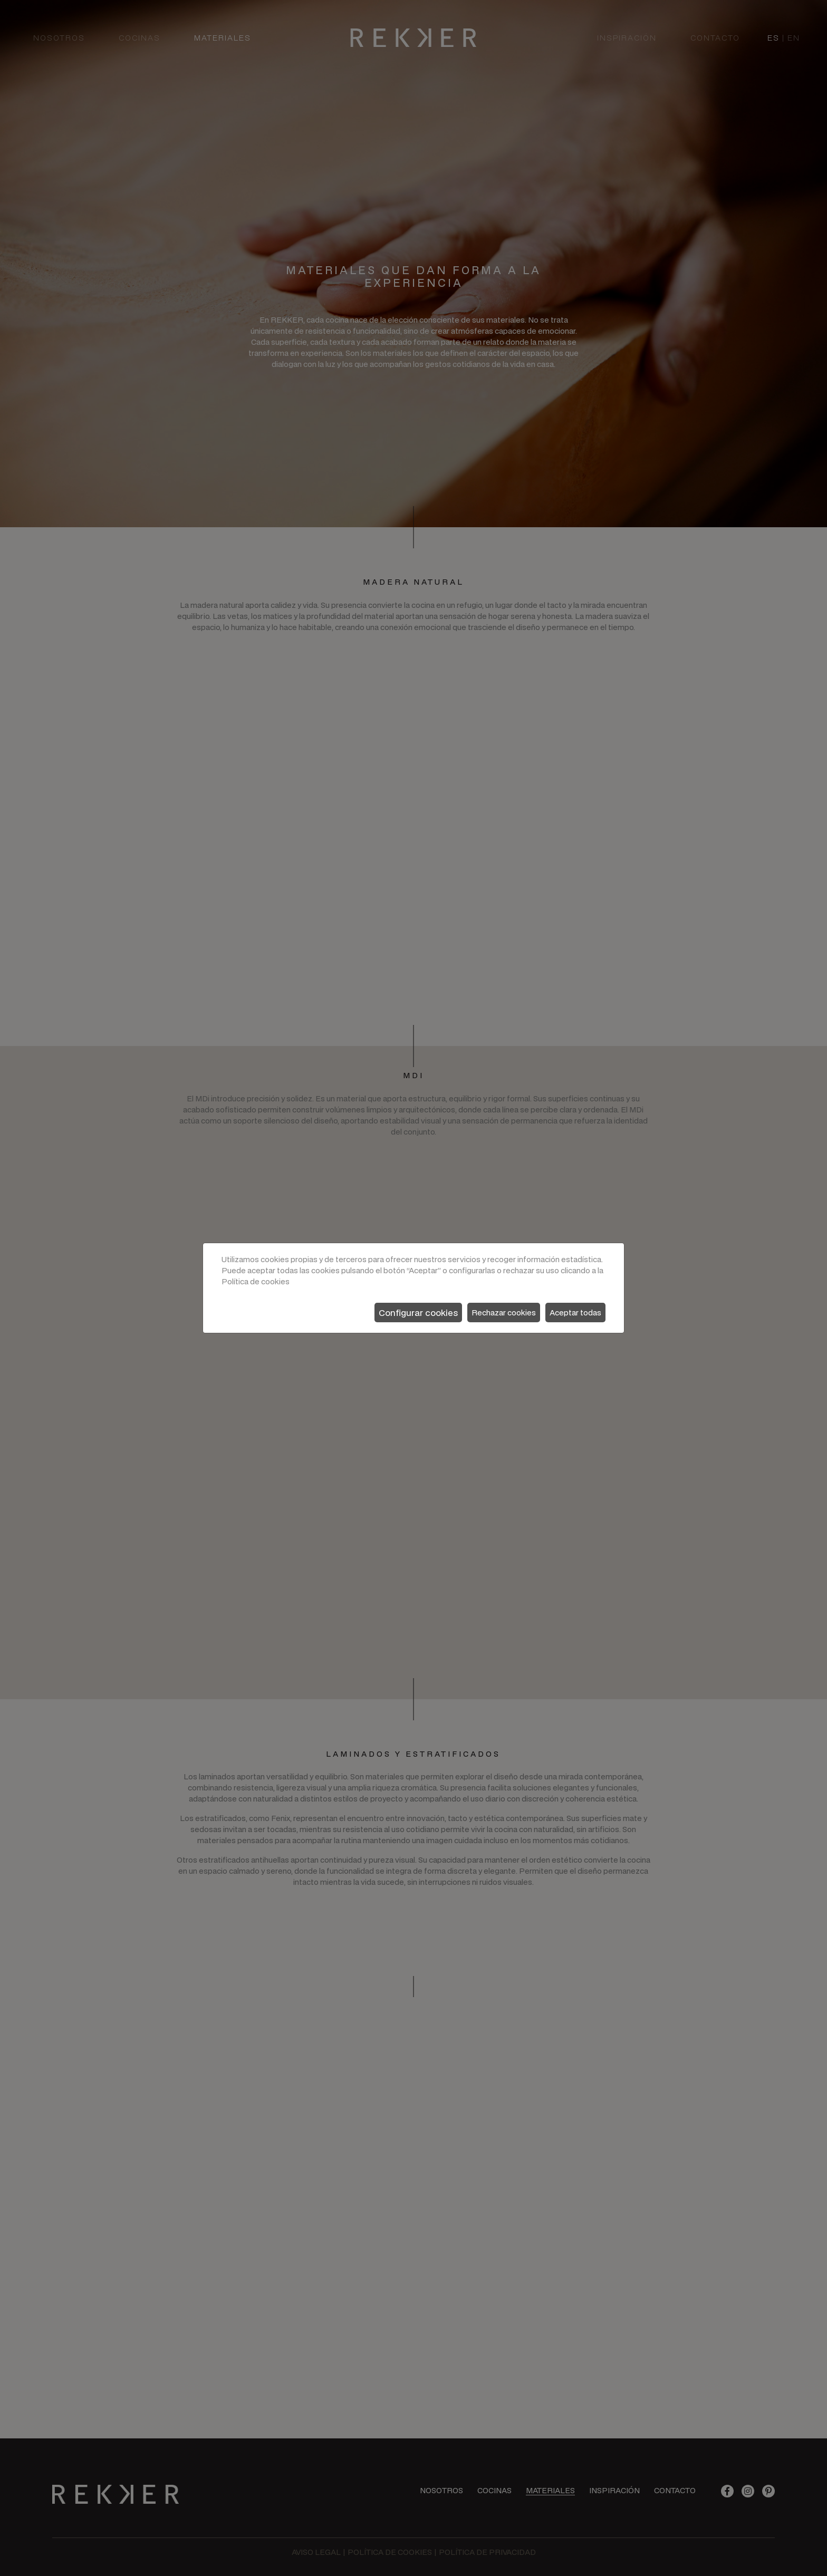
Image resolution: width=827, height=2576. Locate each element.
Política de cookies (256, 1281)
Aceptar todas (575, 1313)
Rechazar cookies (504, 1313)
